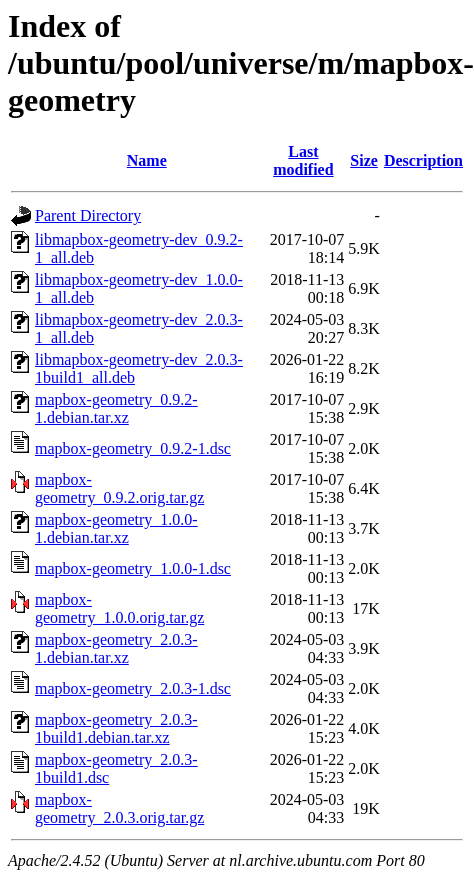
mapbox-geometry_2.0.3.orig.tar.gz (119, 808)
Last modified (303, 160)
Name (147, 160)
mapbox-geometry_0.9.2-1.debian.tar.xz (116, 408)
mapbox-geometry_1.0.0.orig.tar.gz (119, 608)
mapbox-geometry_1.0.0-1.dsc (133, 568)
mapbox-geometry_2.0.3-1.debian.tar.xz (116, 648)
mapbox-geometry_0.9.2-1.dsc (133, 448)
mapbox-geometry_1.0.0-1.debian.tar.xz (116, 528)
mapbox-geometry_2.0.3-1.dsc (133, 688)
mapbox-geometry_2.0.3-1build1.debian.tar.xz (116, 728)
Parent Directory (88, 215)
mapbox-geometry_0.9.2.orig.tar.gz (119, 488)
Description (423, 160)
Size (364, 160)
